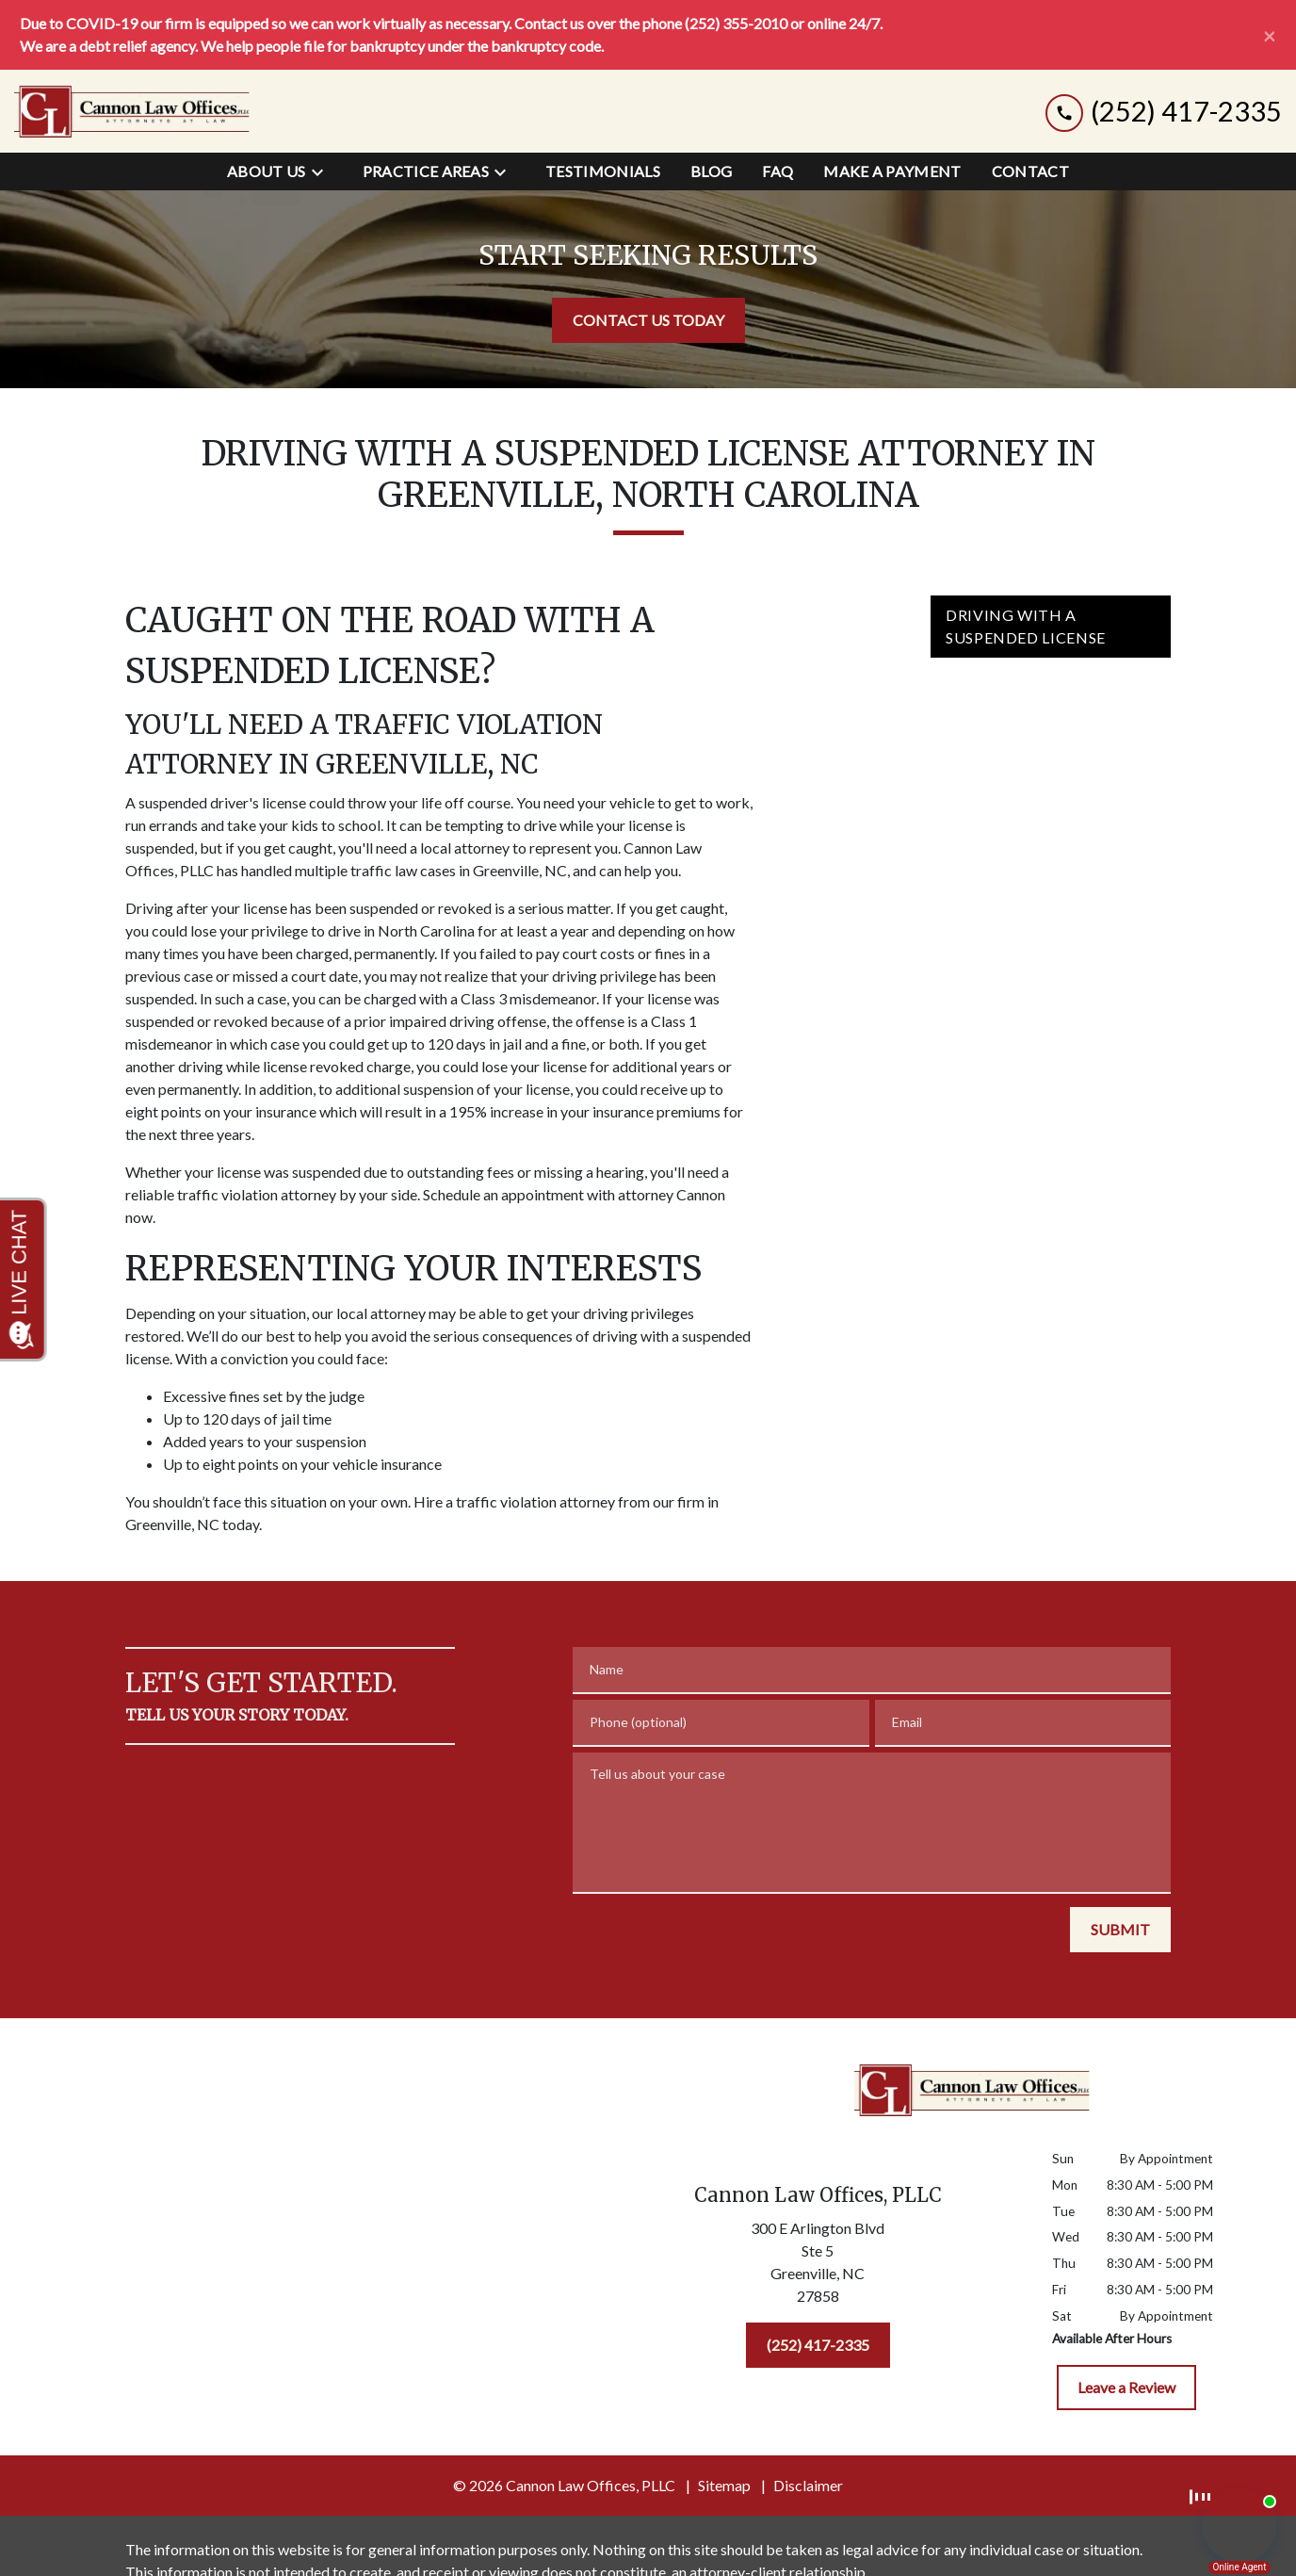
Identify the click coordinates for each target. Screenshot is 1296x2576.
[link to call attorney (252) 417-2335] (1163, 111)
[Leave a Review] (1126, 2387)
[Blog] (711, 171)
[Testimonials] (603, 171)
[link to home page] (132, 111)
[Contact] (1030, 171)
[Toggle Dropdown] (323, 171)
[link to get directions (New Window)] (817, 2266)
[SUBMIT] (1120, 1929)
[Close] (1269, 34)
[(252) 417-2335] (818, 2345)
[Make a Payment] (892, 171)
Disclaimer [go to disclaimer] (808, 2485)
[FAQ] (777, 171)
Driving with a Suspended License (1026, 626)
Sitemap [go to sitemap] (724, 2485)
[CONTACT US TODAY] (648, 320)
